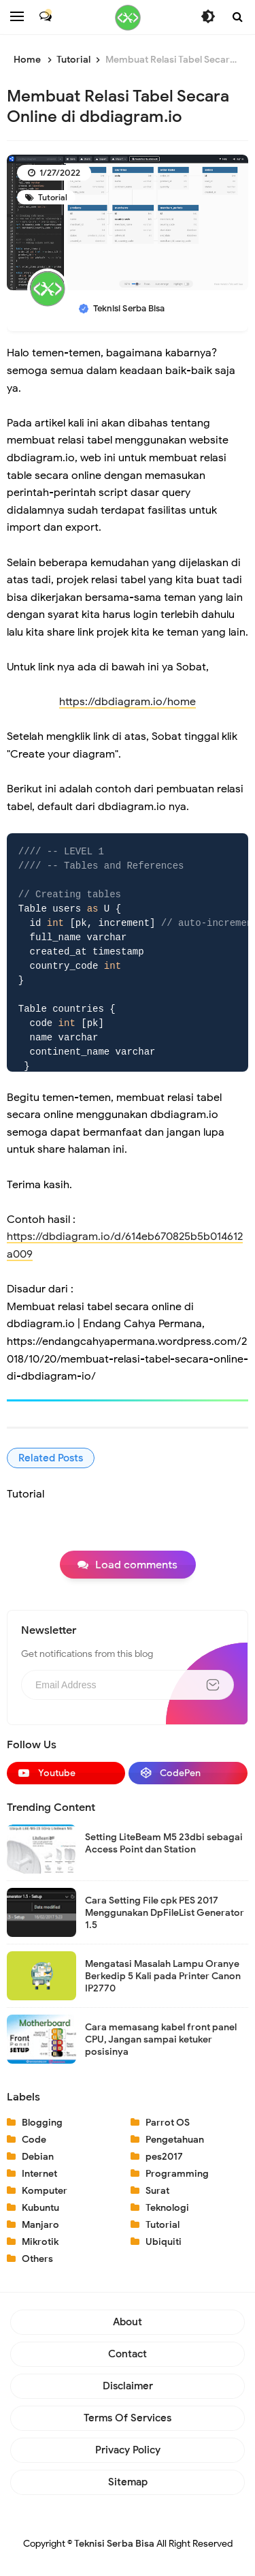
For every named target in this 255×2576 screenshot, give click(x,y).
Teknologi (167, 2208)
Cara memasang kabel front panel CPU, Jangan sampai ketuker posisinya (161, 2039)
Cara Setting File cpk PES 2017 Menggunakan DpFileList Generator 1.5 (164, 1913)
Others (37, 2259)
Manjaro (40, 2225)
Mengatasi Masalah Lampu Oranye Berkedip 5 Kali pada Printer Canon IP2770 (163, 1976)
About (127, 2322)
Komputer (44, 2191)
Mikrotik (40, 2242)
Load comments (136, 1565)
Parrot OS (168, 2122)
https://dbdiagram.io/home (127, 702)
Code (34, 2139)
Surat (157, 2191)
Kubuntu (40, 2208)
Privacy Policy (127, 2450)
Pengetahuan (175, 2139)
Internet (39, 2173)
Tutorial (51, 197)
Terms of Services (127, 2418)
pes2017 (164, 2156)
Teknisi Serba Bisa (114, 2543)
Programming (177, 2173)
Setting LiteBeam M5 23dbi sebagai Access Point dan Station (164, 1843)
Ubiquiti (164, 2242)
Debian (38, 2156)
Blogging (42, 2122)
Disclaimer (128, 2386)
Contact (127, 2354)
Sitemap (128, 2482)
